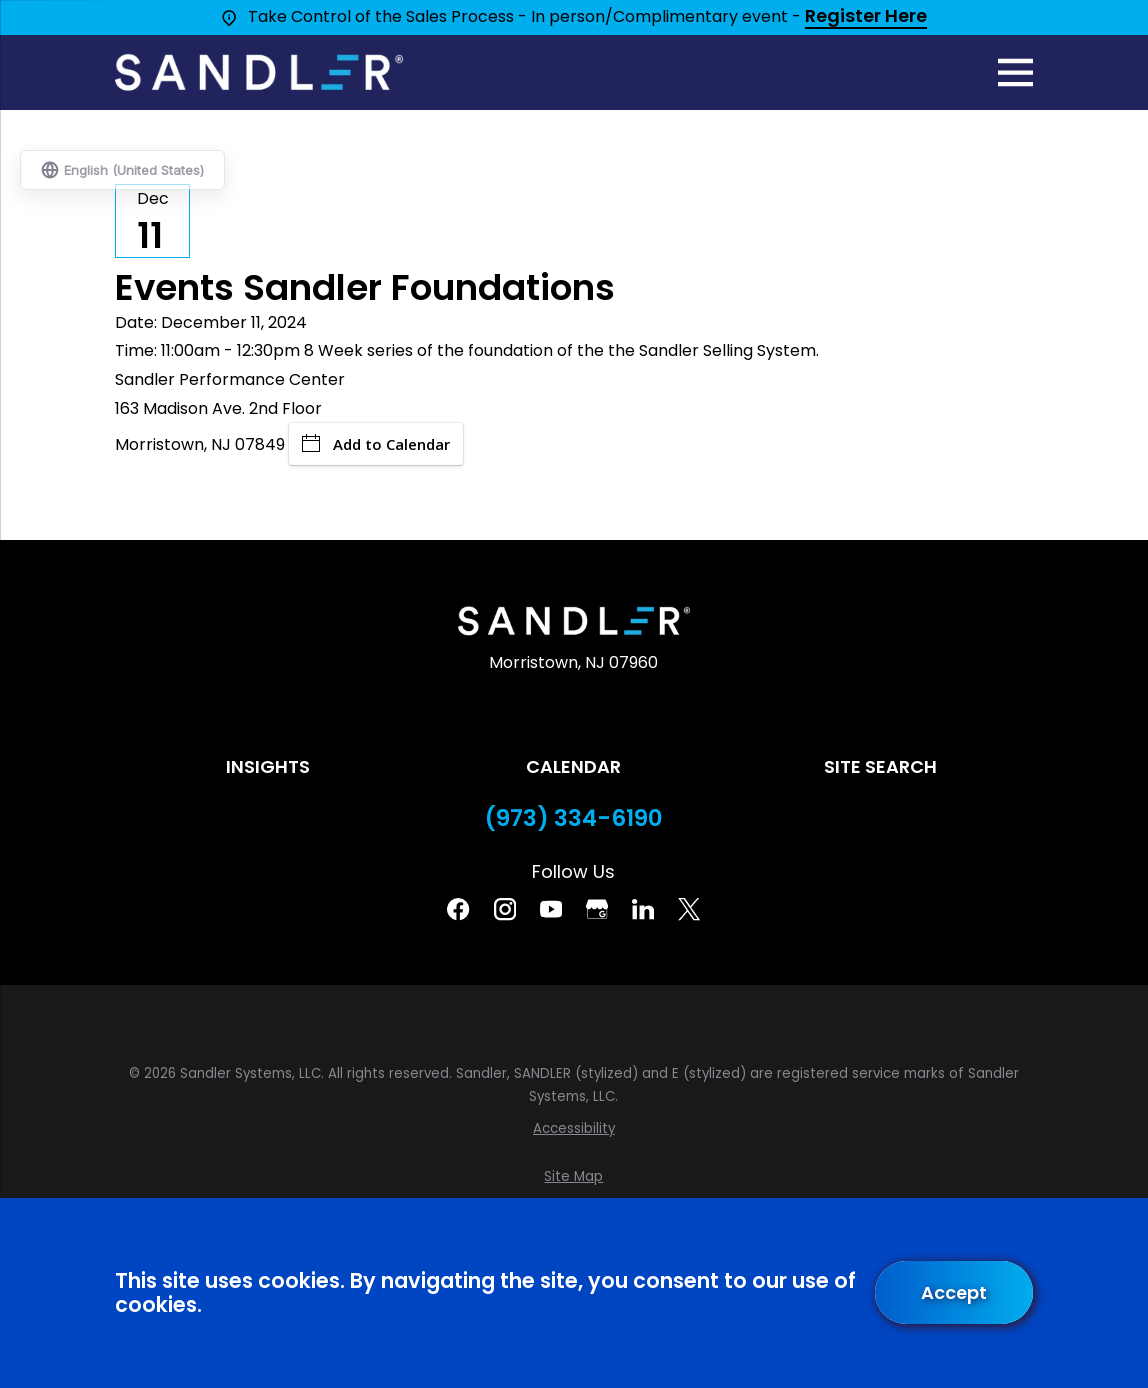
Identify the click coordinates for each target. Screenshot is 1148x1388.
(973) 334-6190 (574, 818)
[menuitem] (574, 1129)
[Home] (259, 72)
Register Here (866, 17)
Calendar (573, 766)
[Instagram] (505, 909)
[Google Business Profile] (597, 909)
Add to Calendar (376, 444)
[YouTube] (551, 909)
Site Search (880, 766)
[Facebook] (458, 909)
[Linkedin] (643, 909)
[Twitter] (689, 909)
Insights (268, 766)
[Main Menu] (1015, 72)
